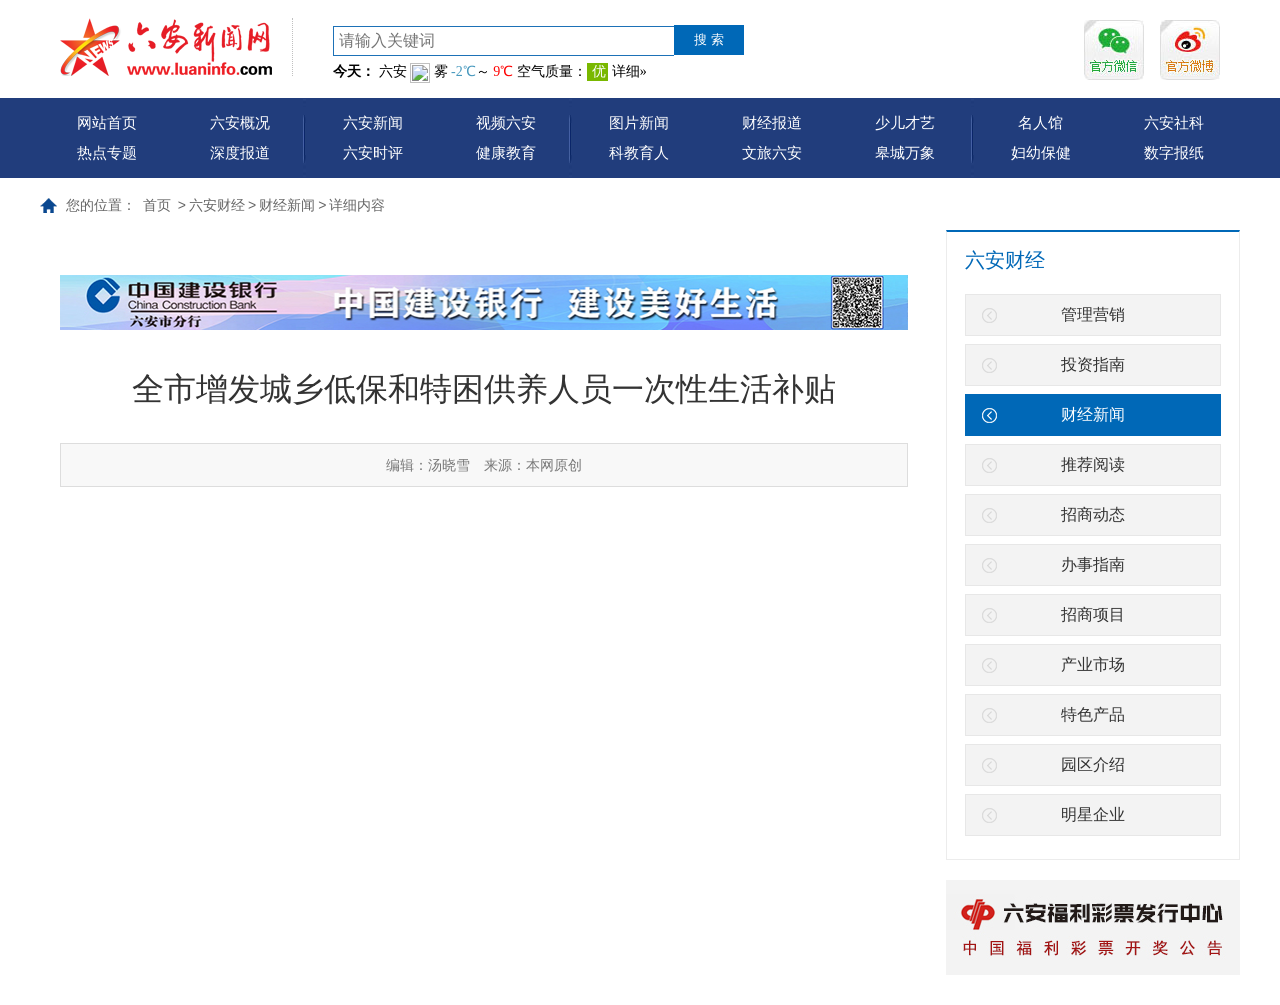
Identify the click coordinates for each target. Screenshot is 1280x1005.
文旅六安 (772, 152)
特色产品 (1093, 714)
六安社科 (1174, 122)
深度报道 (240, 152)
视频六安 (506, 122)
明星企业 (1093, 814)
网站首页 (107, 122)
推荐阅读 (1093, 464)
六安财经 (217, 205)
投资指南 (1093, 364)
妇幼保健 (1041, 152)
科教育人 (639, 152)
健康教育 (506, 152)
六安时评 (373, 152)
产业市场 (1093, 664)
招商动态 (1093, 514)
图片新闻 (639, 122)
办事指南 (1093, 564)
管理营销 (1093, 314)
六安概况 (240, 122)
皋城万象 (905, 152)
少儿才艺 (905, 122)
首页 (157, 205)
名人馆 (1040, 122)
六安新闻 (373, 122)
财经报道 (772, 122)
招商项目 (1093, 614)
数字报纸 (1174, 152)
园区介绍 (1093, 764)
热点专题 (107, 152)
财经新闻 (287, 205)
